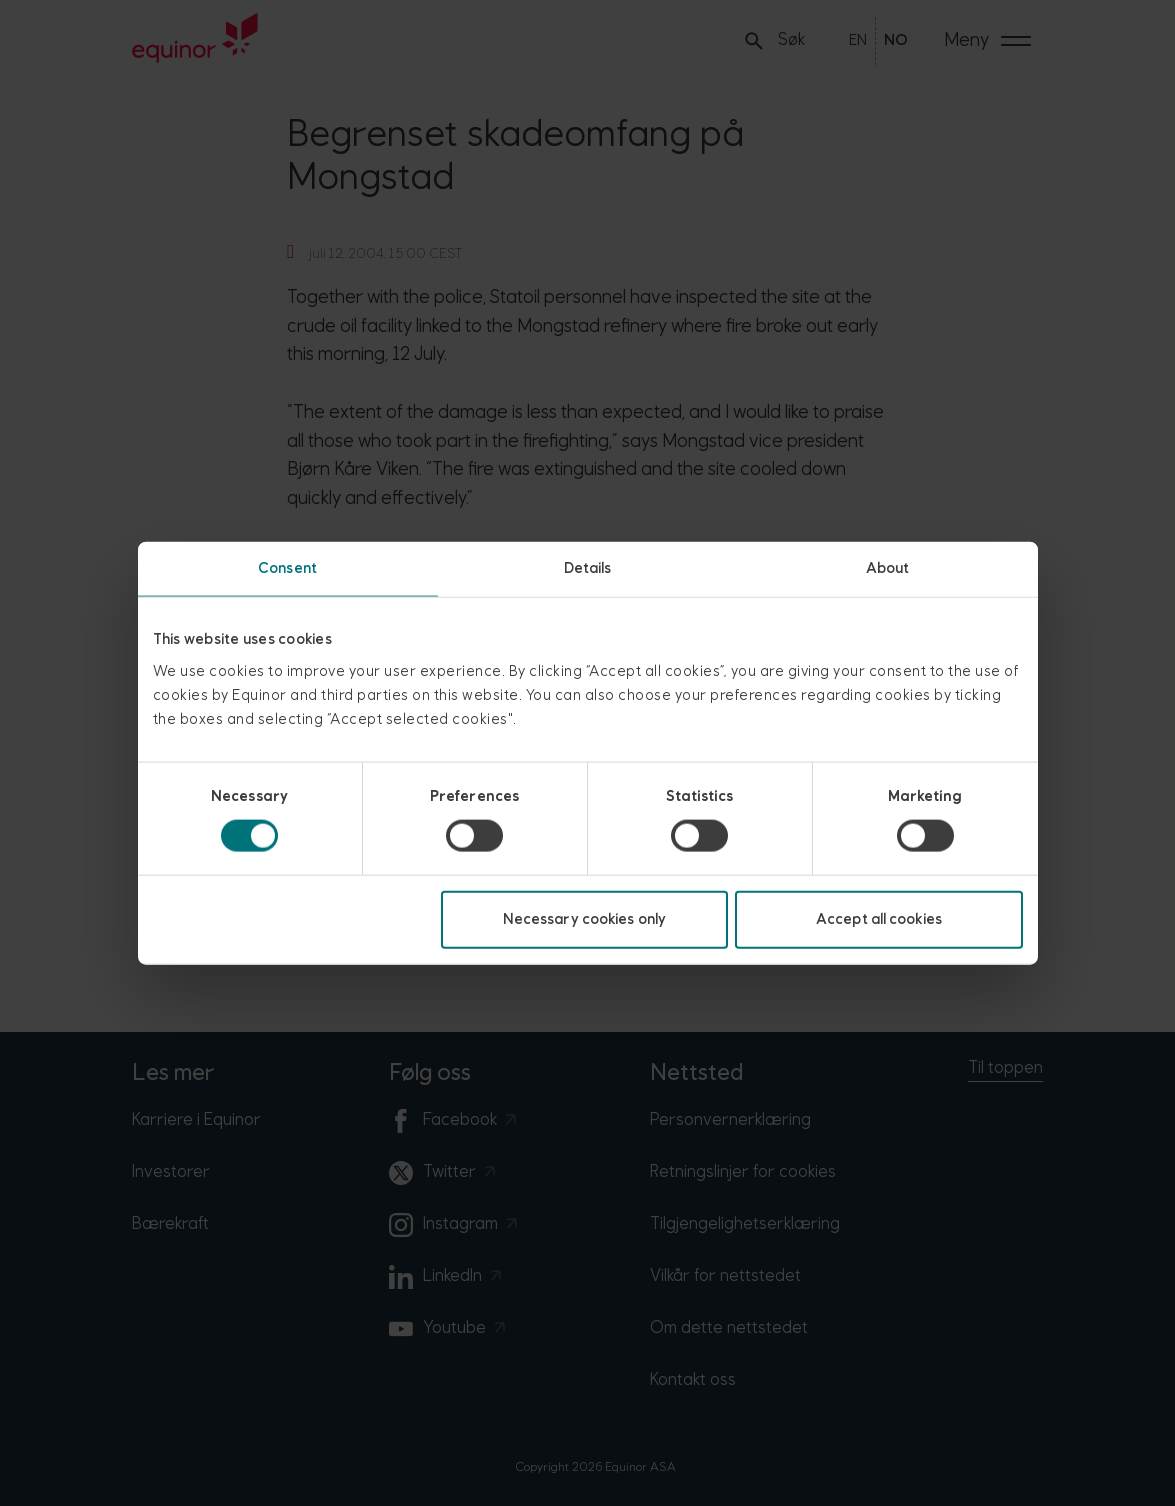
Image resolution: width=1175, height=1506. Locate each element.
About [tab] (888, 568)
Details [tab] (588, 568)
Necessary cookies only (584, 918)
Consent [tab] (287, 568)
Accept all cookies (879, 918)
